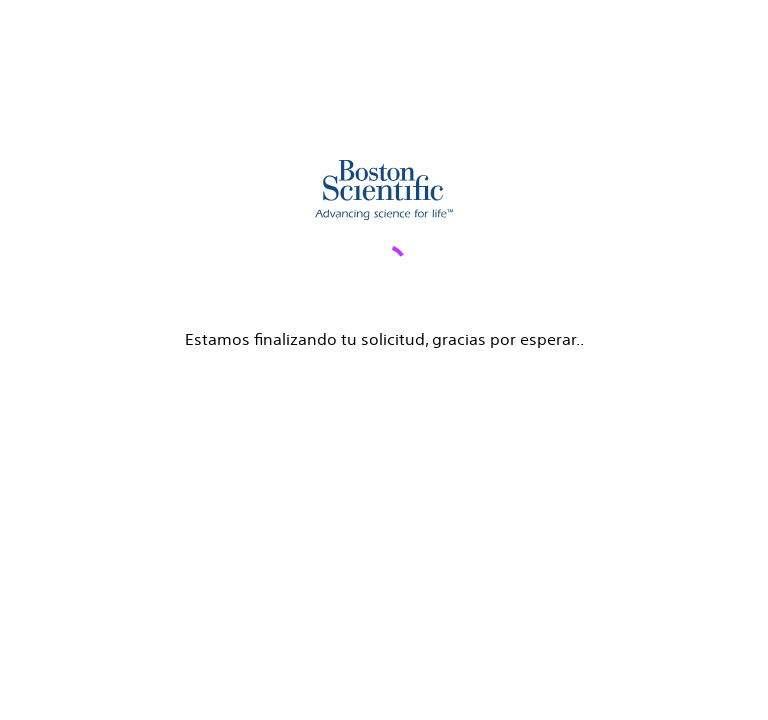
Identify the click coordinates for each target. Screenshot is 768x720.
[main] (384, 176)
